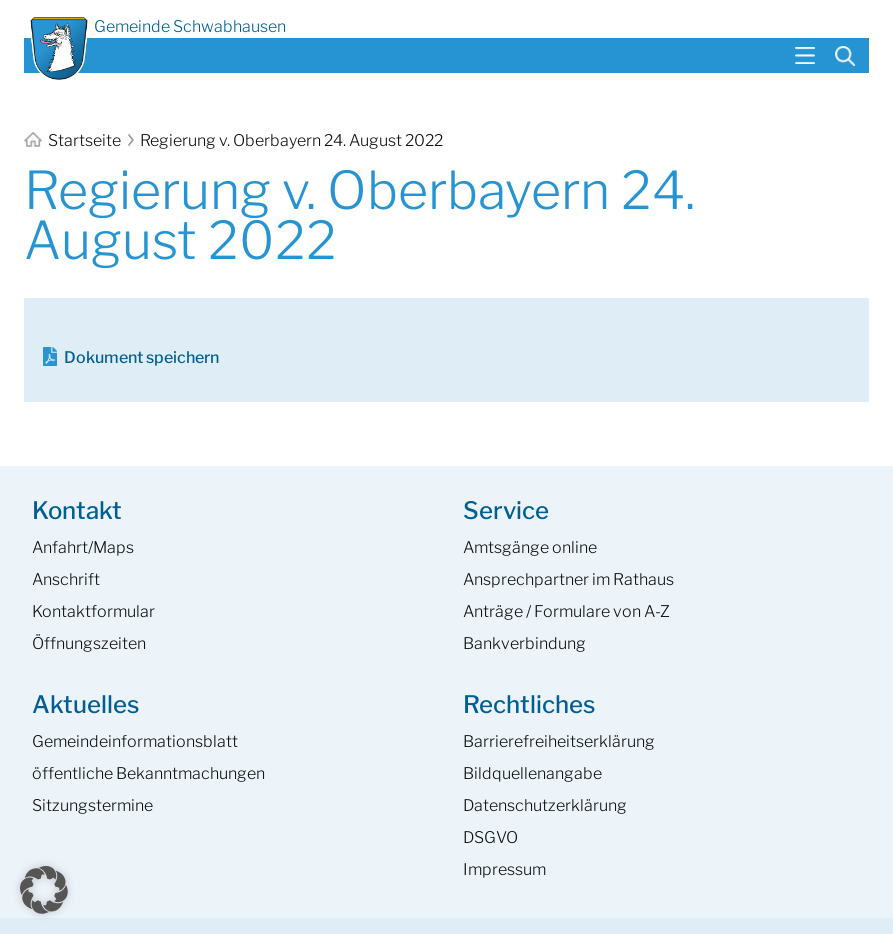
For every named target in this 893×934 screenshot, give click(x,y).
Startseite (74, 140)
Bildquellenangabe (532, 773)
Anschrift (66, 579)
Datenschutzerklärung (545, 805)
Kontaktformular (93, 611)
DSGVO (490, 837)
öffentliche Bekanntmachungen (148, 773)
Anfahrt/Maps (83, 547)
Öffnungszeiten (89, 643)
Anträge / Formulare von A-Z (566, 611)
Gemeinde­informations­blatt (135, 741)
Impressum (504, 869)
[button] (44, 890)
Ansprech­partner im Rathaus (568, 579)
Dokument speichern (141, 357)
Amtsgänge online (530, 547)
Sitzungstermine (92, 805)
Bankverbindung (524, 643)
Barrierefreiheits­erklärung (559, 741)
